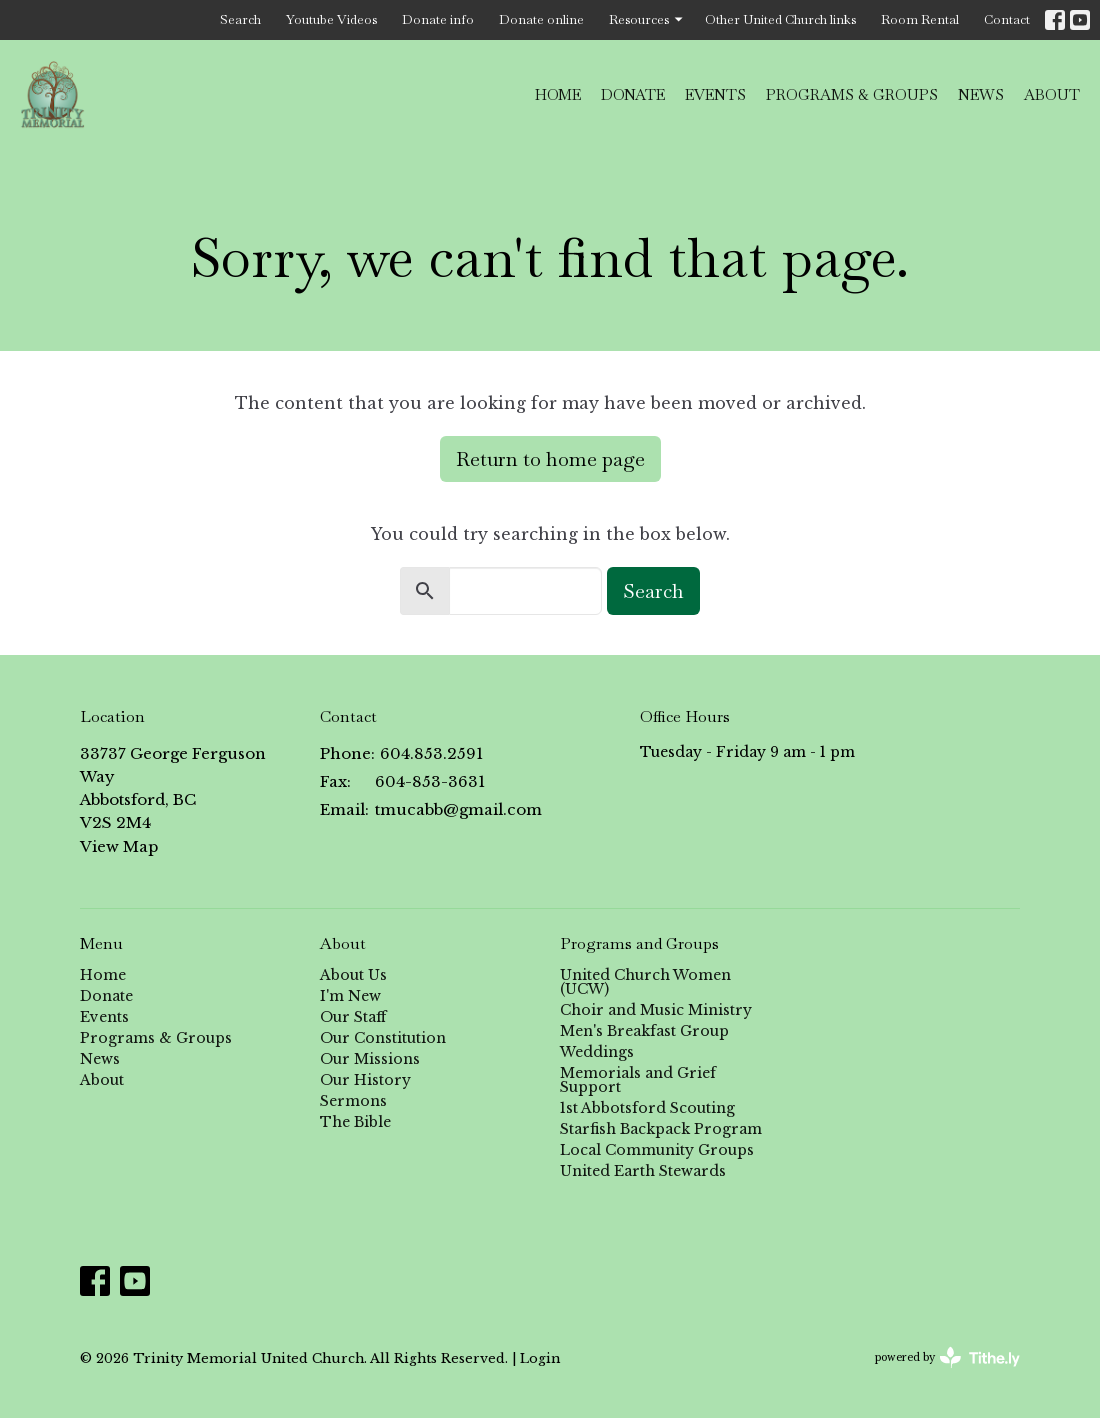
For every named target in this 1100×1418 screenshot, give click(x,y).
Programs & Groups (852, 94)
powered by (947, 1357)
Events (715, 94)
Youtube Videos (331, 19)
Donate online (541, 19)
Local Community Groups (657, 1150)
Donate (633, 94)
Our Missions (370, 1059)
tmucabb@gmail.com (458, 809)
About (1052, 94)
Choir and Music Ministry (656, 1010)
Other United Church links (780, 19)
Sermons (353, 1101)
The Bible (355, 1122)
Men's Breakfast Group (644, 1031)
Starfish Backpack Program (661, 1129)
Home (558, 94)
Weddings (597, 1052)
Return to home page (550, 459)
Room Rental (920, 19)
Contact (1007, 19)
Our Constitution (383, 1038)
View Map (119, 846)
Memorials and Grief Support (638, 1080)
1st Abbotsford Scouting (647, 1108)
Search (240, 19)
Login (540, 1358)
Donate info (438, 19)
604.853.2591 (431, 753)
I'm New (350, 996)
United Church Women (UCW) (645, 982)
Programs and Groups (639, 943)
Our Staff (353, 1017)
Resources (647, 19)
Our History (365, 1080)
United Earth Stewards (643, 1171)
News (981, 94)
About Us (353, 975)
